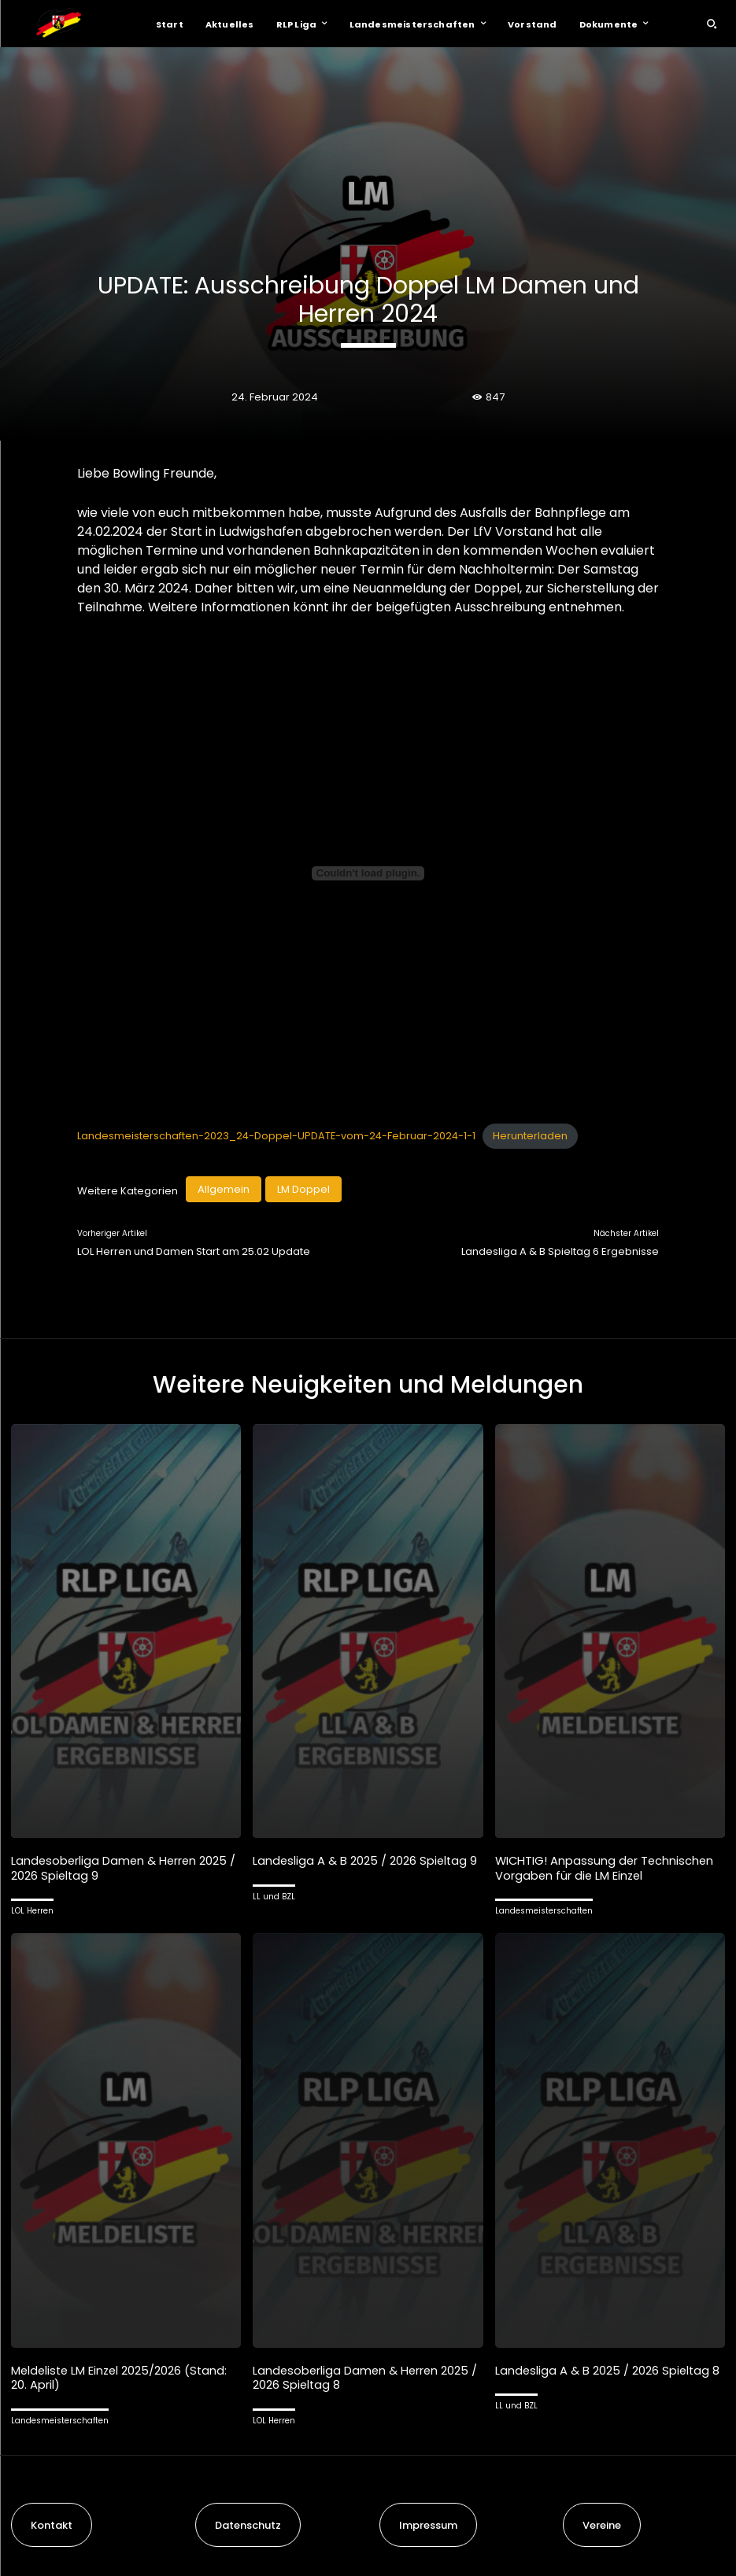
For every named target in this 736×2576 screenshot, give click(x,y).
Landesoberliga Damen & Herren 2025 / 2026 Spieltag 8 (367, 2375)
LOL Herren (32, 1910)
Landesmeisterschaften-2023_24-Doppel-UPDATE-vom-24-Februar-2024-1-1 (276, 1135)
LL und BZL (274, 1896)
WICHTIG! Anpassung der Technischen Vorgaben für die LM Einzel (606, 1867)
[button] (711, 23)
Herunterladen (530, 1135)
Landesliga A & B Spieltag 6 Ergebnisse (560, 1251)
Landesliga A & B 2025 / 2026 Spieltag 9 (366, 1860)
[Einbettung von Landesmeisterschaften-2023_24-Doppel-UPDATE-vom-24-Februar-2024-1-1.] (368, 873)
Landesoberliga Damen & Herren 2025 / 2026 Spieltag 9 (125, 1867)
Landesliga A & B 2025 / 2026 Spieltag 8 (608, 2368)
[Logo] (58, 23)
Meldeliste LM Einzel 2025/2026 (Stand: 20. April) (121, 2375)
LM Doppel (303, 1189)
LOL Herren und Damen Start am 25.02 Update (193, 1251)
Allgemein (223, 1189)
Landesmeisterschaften (544, 1910)
